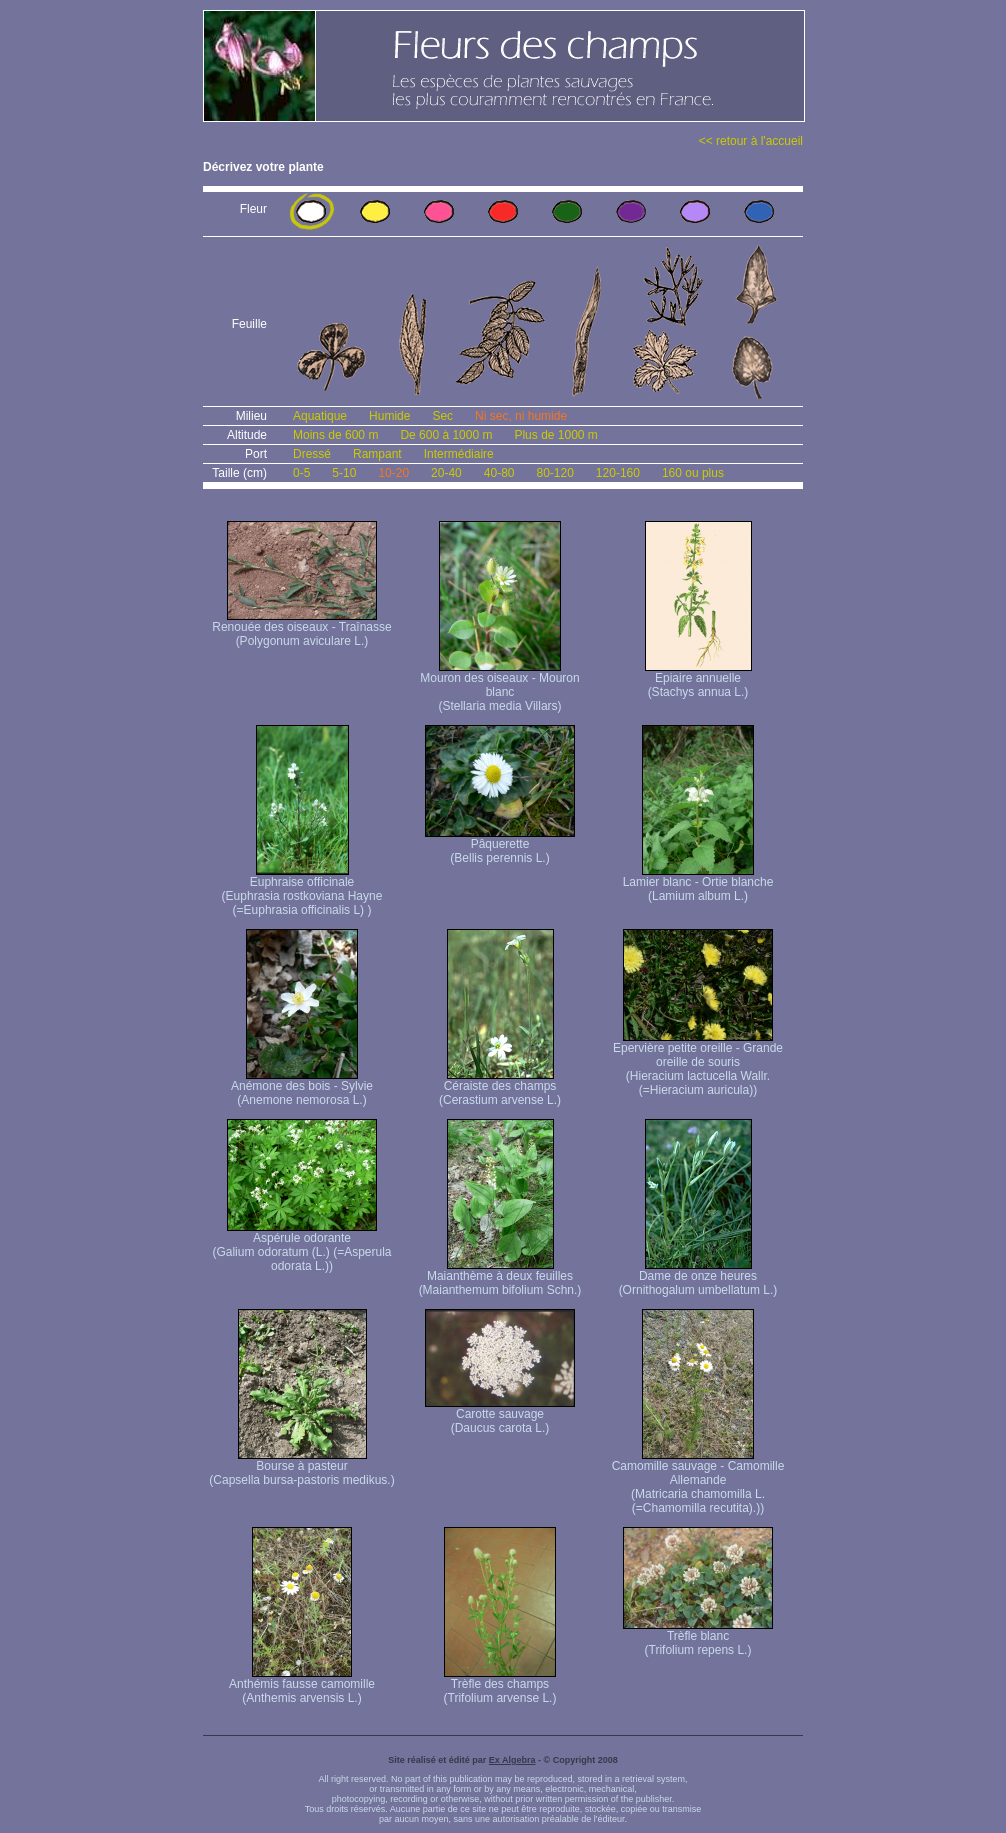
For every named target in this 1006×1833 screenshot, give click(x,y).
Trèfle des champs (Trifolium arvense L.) (500, 1685)
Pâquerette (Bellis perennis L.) (500, 845)
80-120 (554, 473)
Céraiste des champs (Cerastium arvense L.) (500, 1087)
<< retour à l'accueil (751, 141)
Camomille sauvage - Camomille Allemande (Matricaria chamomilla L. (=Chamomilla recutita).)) (698, 1481)
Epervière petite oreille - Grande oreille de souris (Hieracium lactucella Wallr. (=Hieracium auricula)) (698, 1063)
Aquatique (320, 416)
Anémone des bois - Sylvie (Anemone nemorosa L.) (302, 1087)
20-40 (446, 473)
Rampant (377, 454)
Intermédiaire (459, 454)
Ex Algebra (512, 1760)
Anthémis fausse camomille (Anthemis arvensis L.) (302, 1685)
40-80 (499, 473)
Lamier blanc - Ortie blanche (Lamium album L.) (698, 883)
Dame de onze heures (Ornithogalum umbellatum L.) (698, 1277)
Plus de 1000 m (555, 435)
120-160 (618, 473)
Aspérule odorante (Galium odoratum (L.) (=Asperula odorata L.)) (301, 1246)
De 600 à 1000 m (446, 435)
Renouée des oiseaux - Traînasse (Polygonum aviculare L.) (301, 628)
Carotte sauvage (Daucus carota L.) (500, 1415)
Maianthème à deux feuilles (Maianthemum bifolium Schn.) (500, 1277)
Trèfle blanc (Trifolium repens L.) (698, 1637)
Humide (389, 416)
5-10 (344, 473)
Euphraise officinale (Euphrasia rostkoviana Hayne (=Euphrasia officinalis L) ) (302, 890)
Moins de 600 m (335, 435)
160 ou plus (693, 473)
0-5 (301, 473)
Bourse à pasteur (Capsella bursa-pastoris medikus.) (301, 1467)
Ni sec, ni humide (521, 416)
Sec (442, 416)
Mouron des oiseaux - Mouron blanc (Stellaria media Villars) (499, 686)
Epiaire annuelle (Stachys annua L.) (698, 679)
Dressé (312, 454)
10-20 (393, 473)
